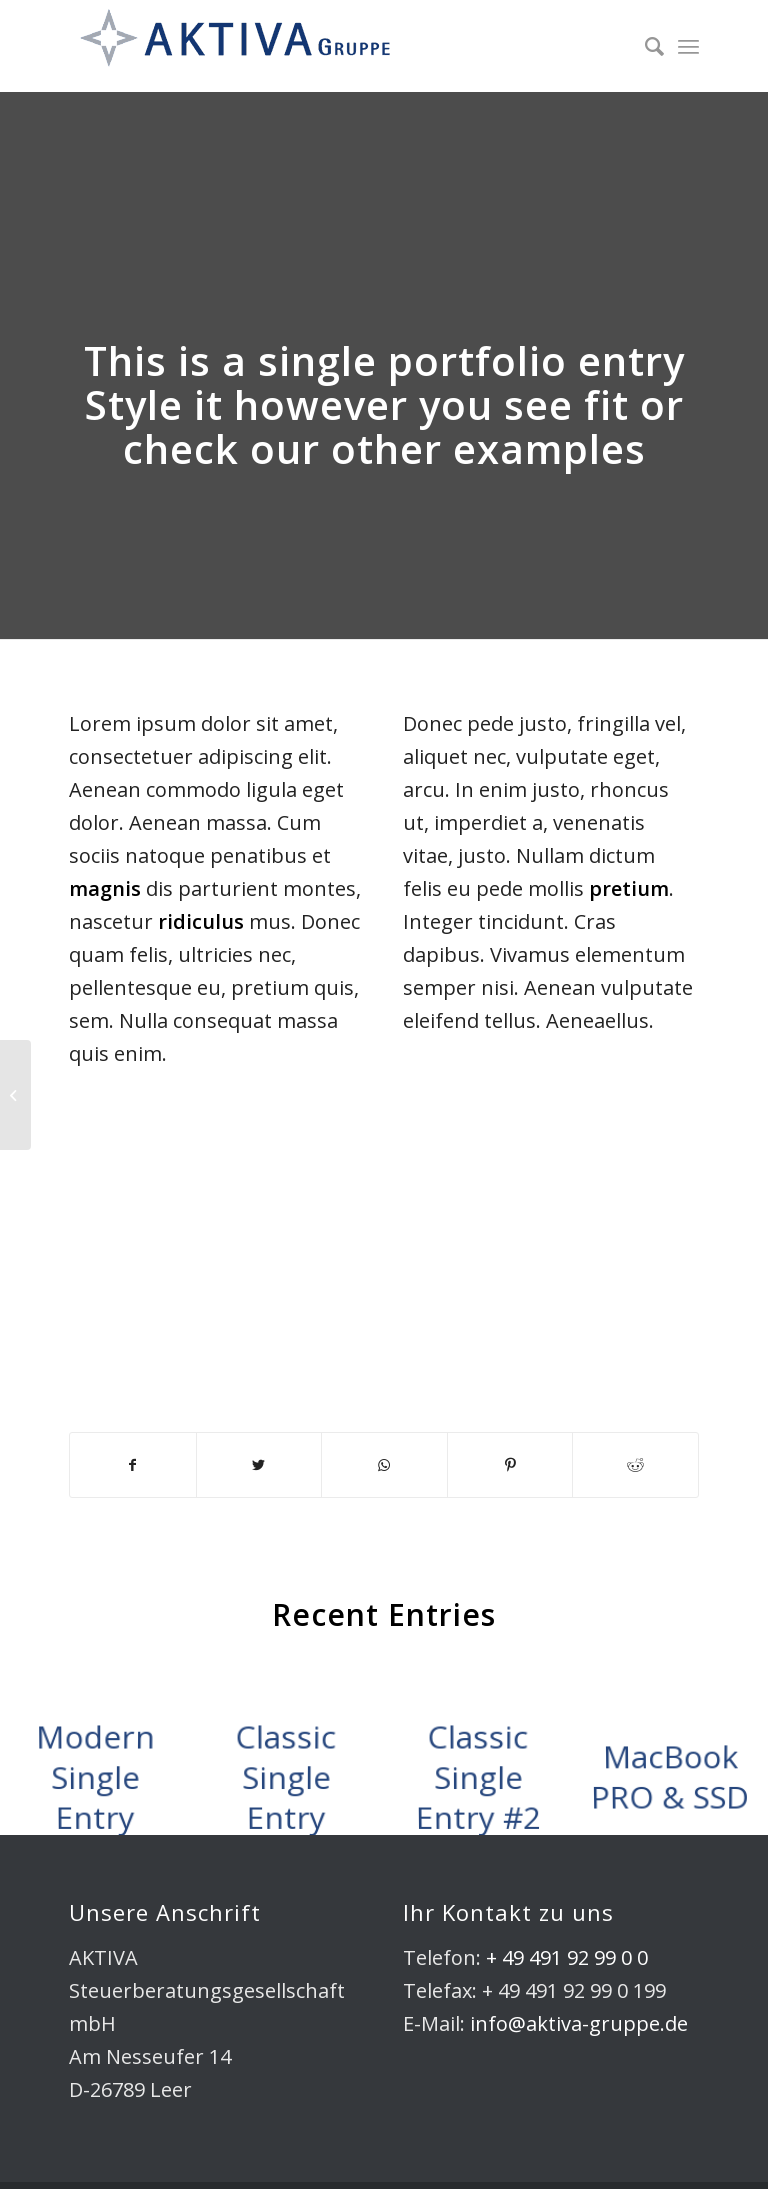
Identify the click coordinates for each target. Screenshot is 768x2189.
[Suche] (644, 46)
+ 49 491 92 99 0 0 (567, 1957)
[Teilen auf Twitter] (259, 1465)
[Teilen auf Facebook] (133, 1465)
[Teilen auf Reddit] (635, 1465)
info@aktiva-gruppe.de (579, 2023)
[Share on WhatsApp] (384, 1465)
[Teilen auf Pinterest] (510, 1465)
